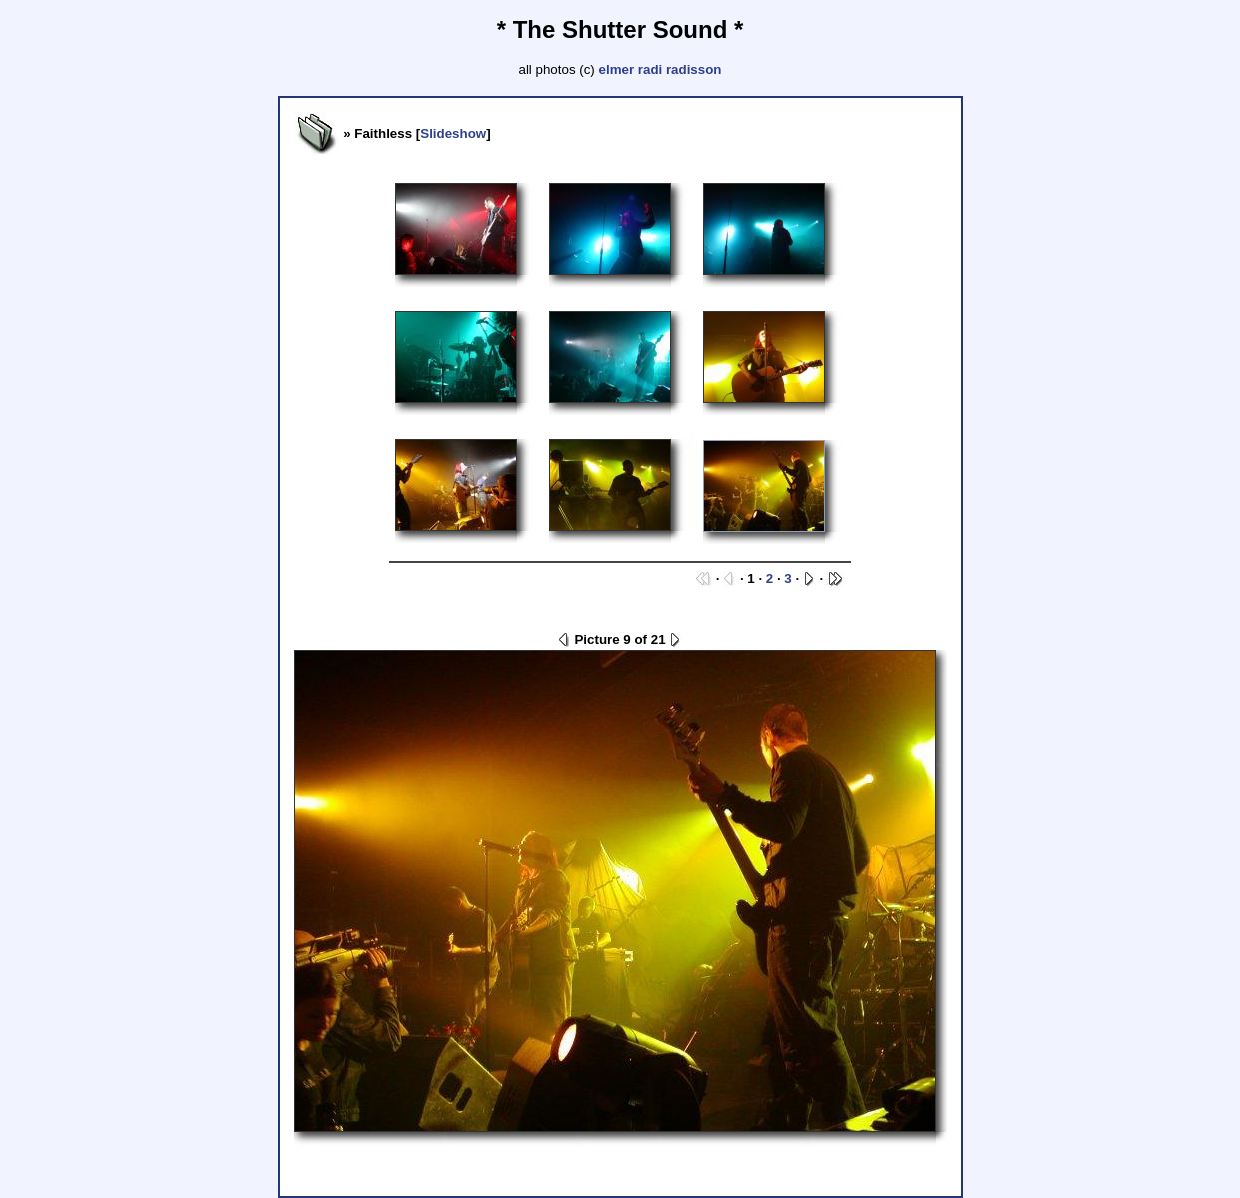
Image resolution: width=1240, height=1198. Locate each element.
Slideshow (453, 133)
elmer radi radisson (660, 69)
